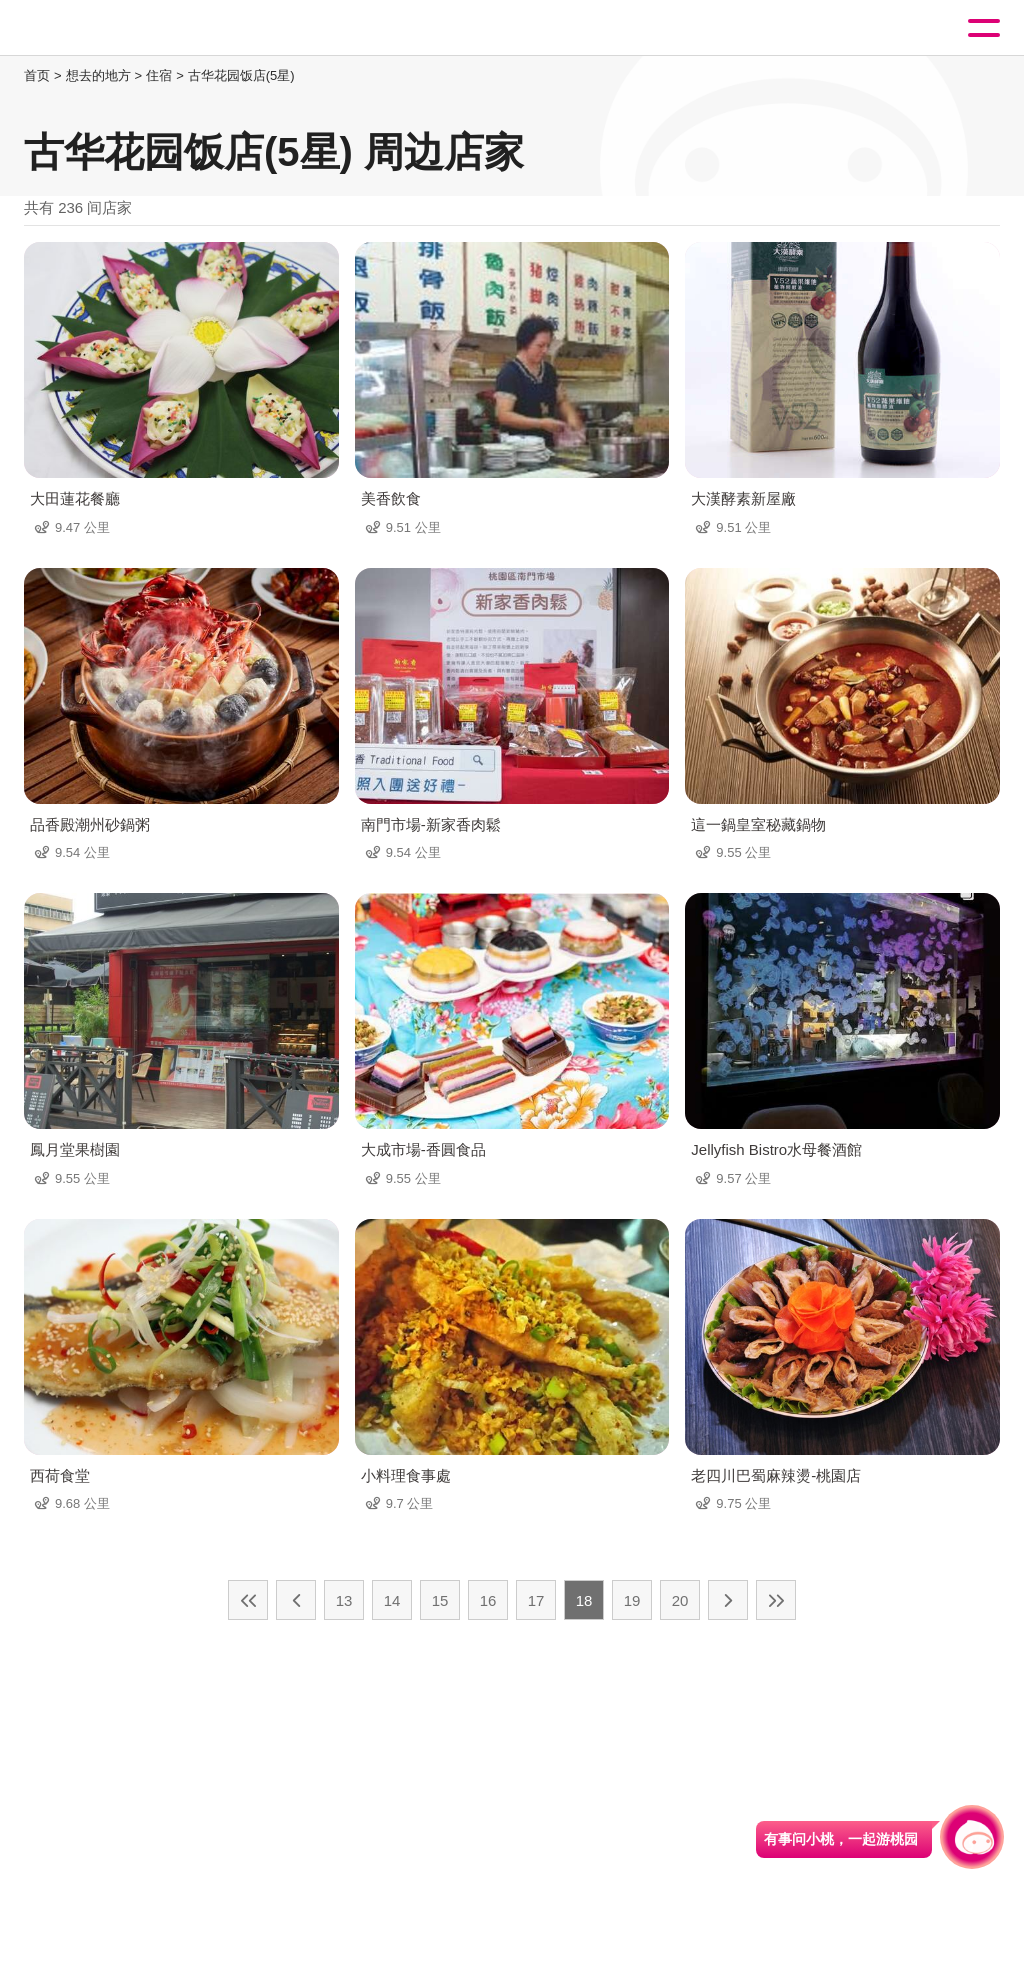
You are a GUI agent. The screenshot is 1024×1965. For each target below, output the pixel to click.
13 (344, 1600)
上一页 (296, 1600)
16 (488, 1600)
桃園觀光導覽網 (98, 28)
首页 (37, 75)
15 (440, 1600)
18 (584, 1600)
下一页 (728, 1600)
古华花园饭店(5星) (241, 75)
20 (680, 1600)
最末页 (776, 1600)
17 (536, 1600)
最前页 (248, 1600)
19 (632, 1600)
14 (392, 1600)
